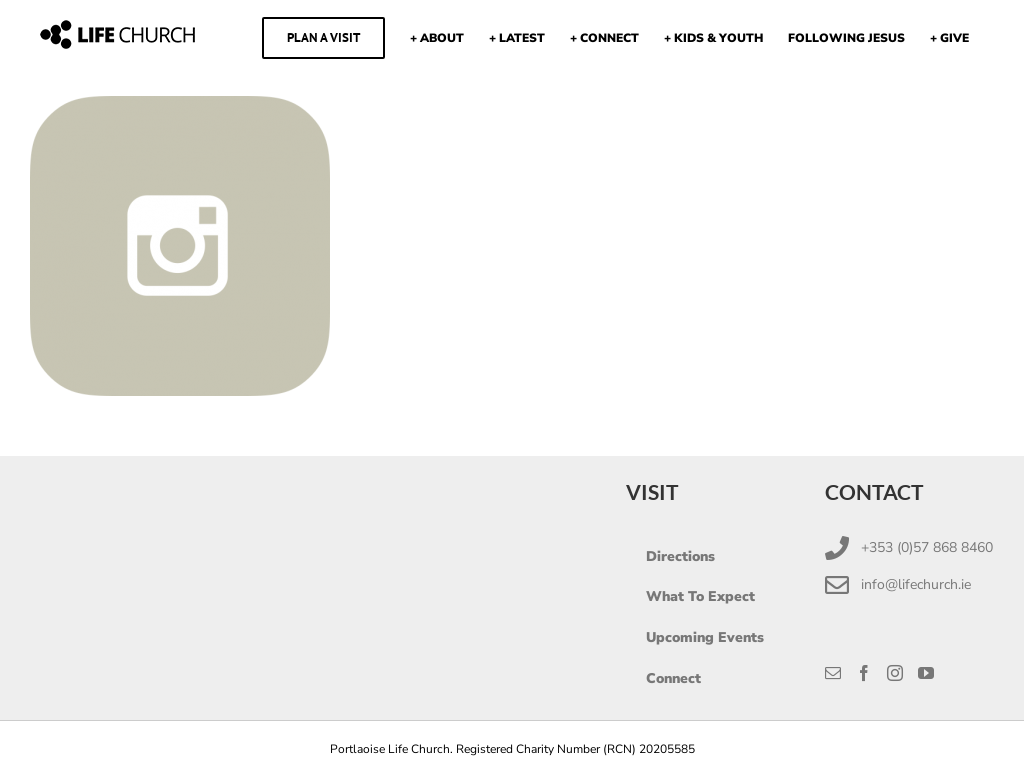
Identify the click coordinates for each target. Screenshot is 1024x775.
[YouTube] (926, 673)
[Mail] (833, 673)
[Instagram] (895, 673)
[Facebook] (864, 673)
